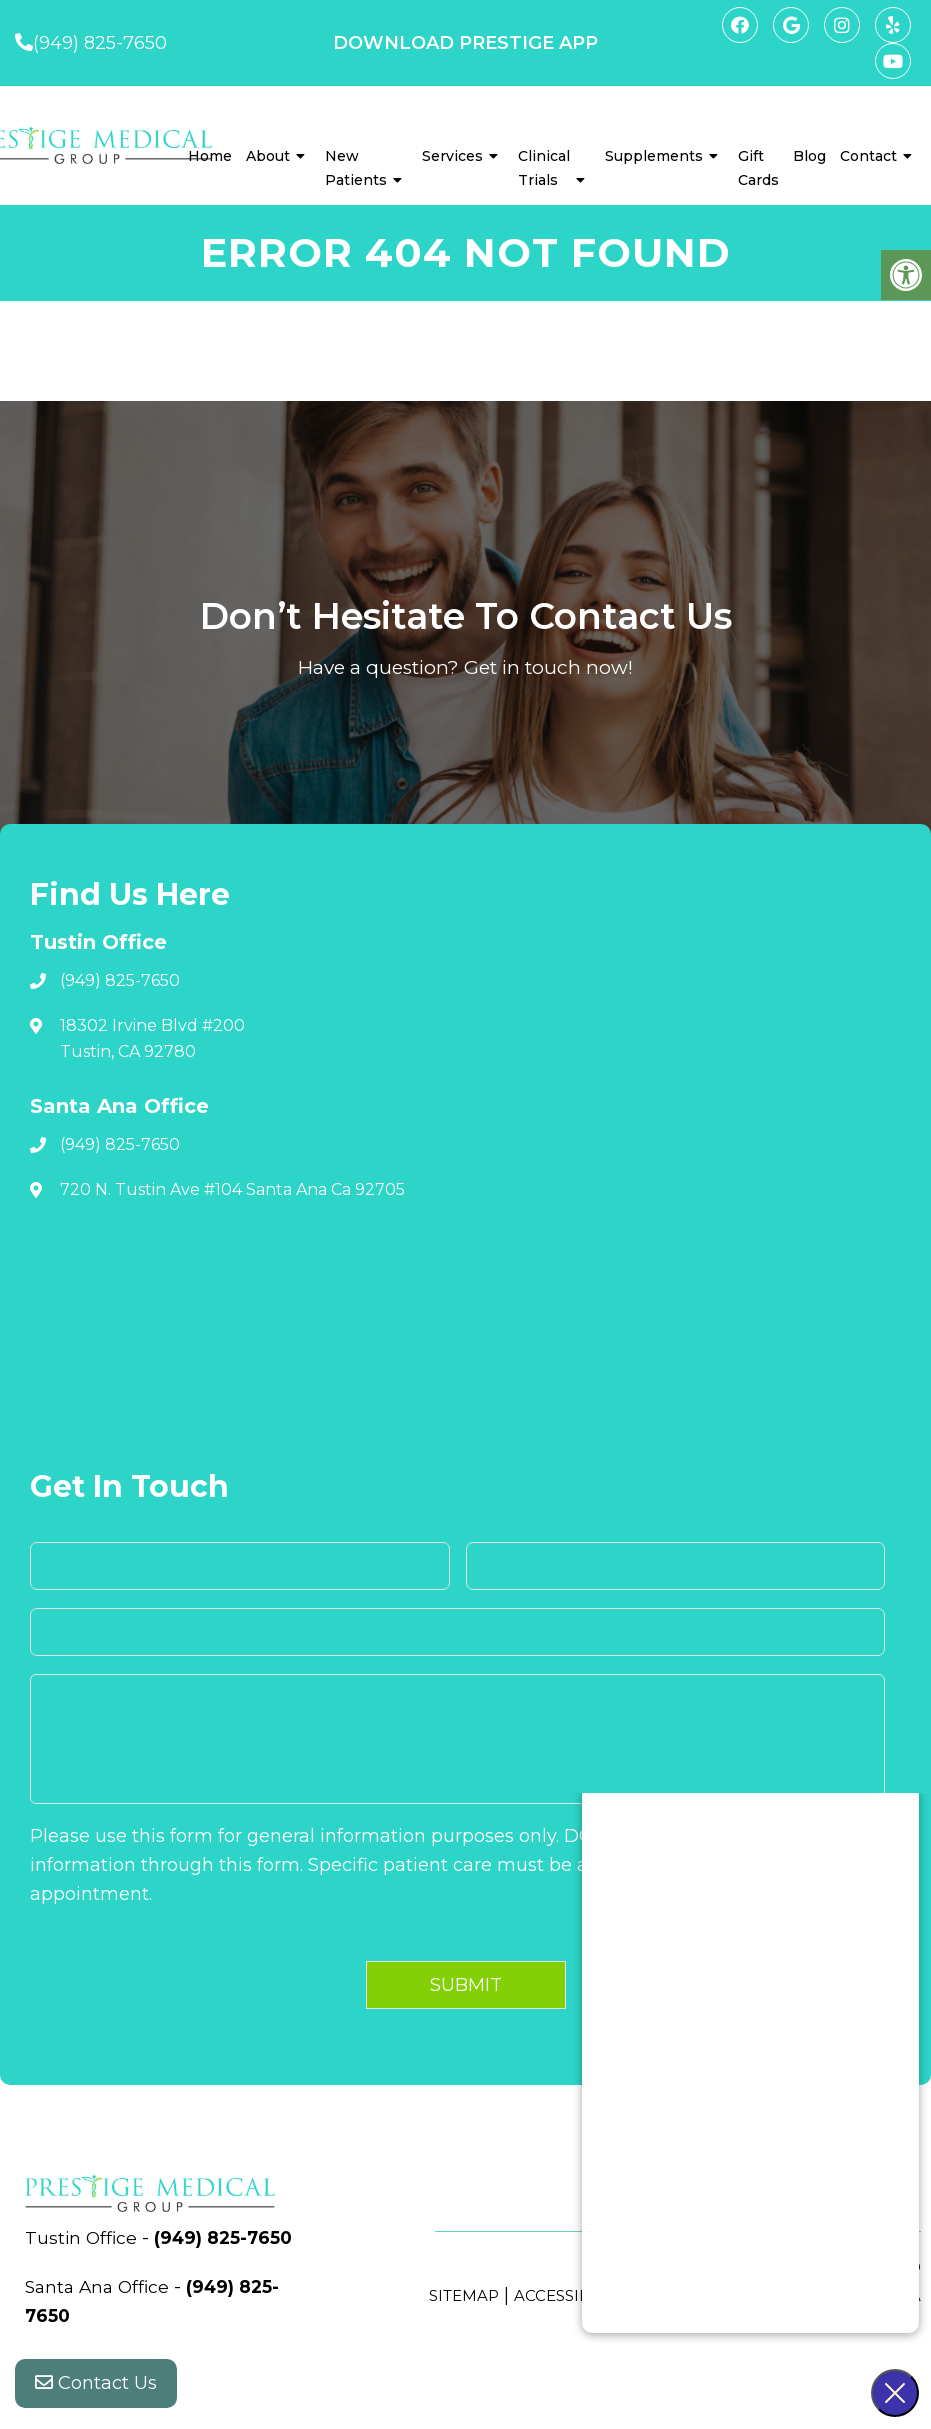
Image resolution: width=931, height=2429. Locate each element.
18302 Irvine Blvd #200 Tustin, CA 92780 (152, 1038)
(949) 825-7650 (100, 43)
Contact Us (96, 2389)
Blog (809, 156)
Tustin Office (85, 2238)
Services (452, 156)
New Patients (356, 168)
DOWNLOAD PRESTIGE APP (465, 43)
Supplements (654, 156)
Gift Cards (758, 168)
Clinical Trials (544, 168)
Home (210, 156)
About (268, 156)
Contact (868, 156)
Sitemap (464, 2295)
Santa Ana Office (103, 2316)
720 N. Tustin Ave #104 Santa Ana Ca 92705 (232, 1189)
